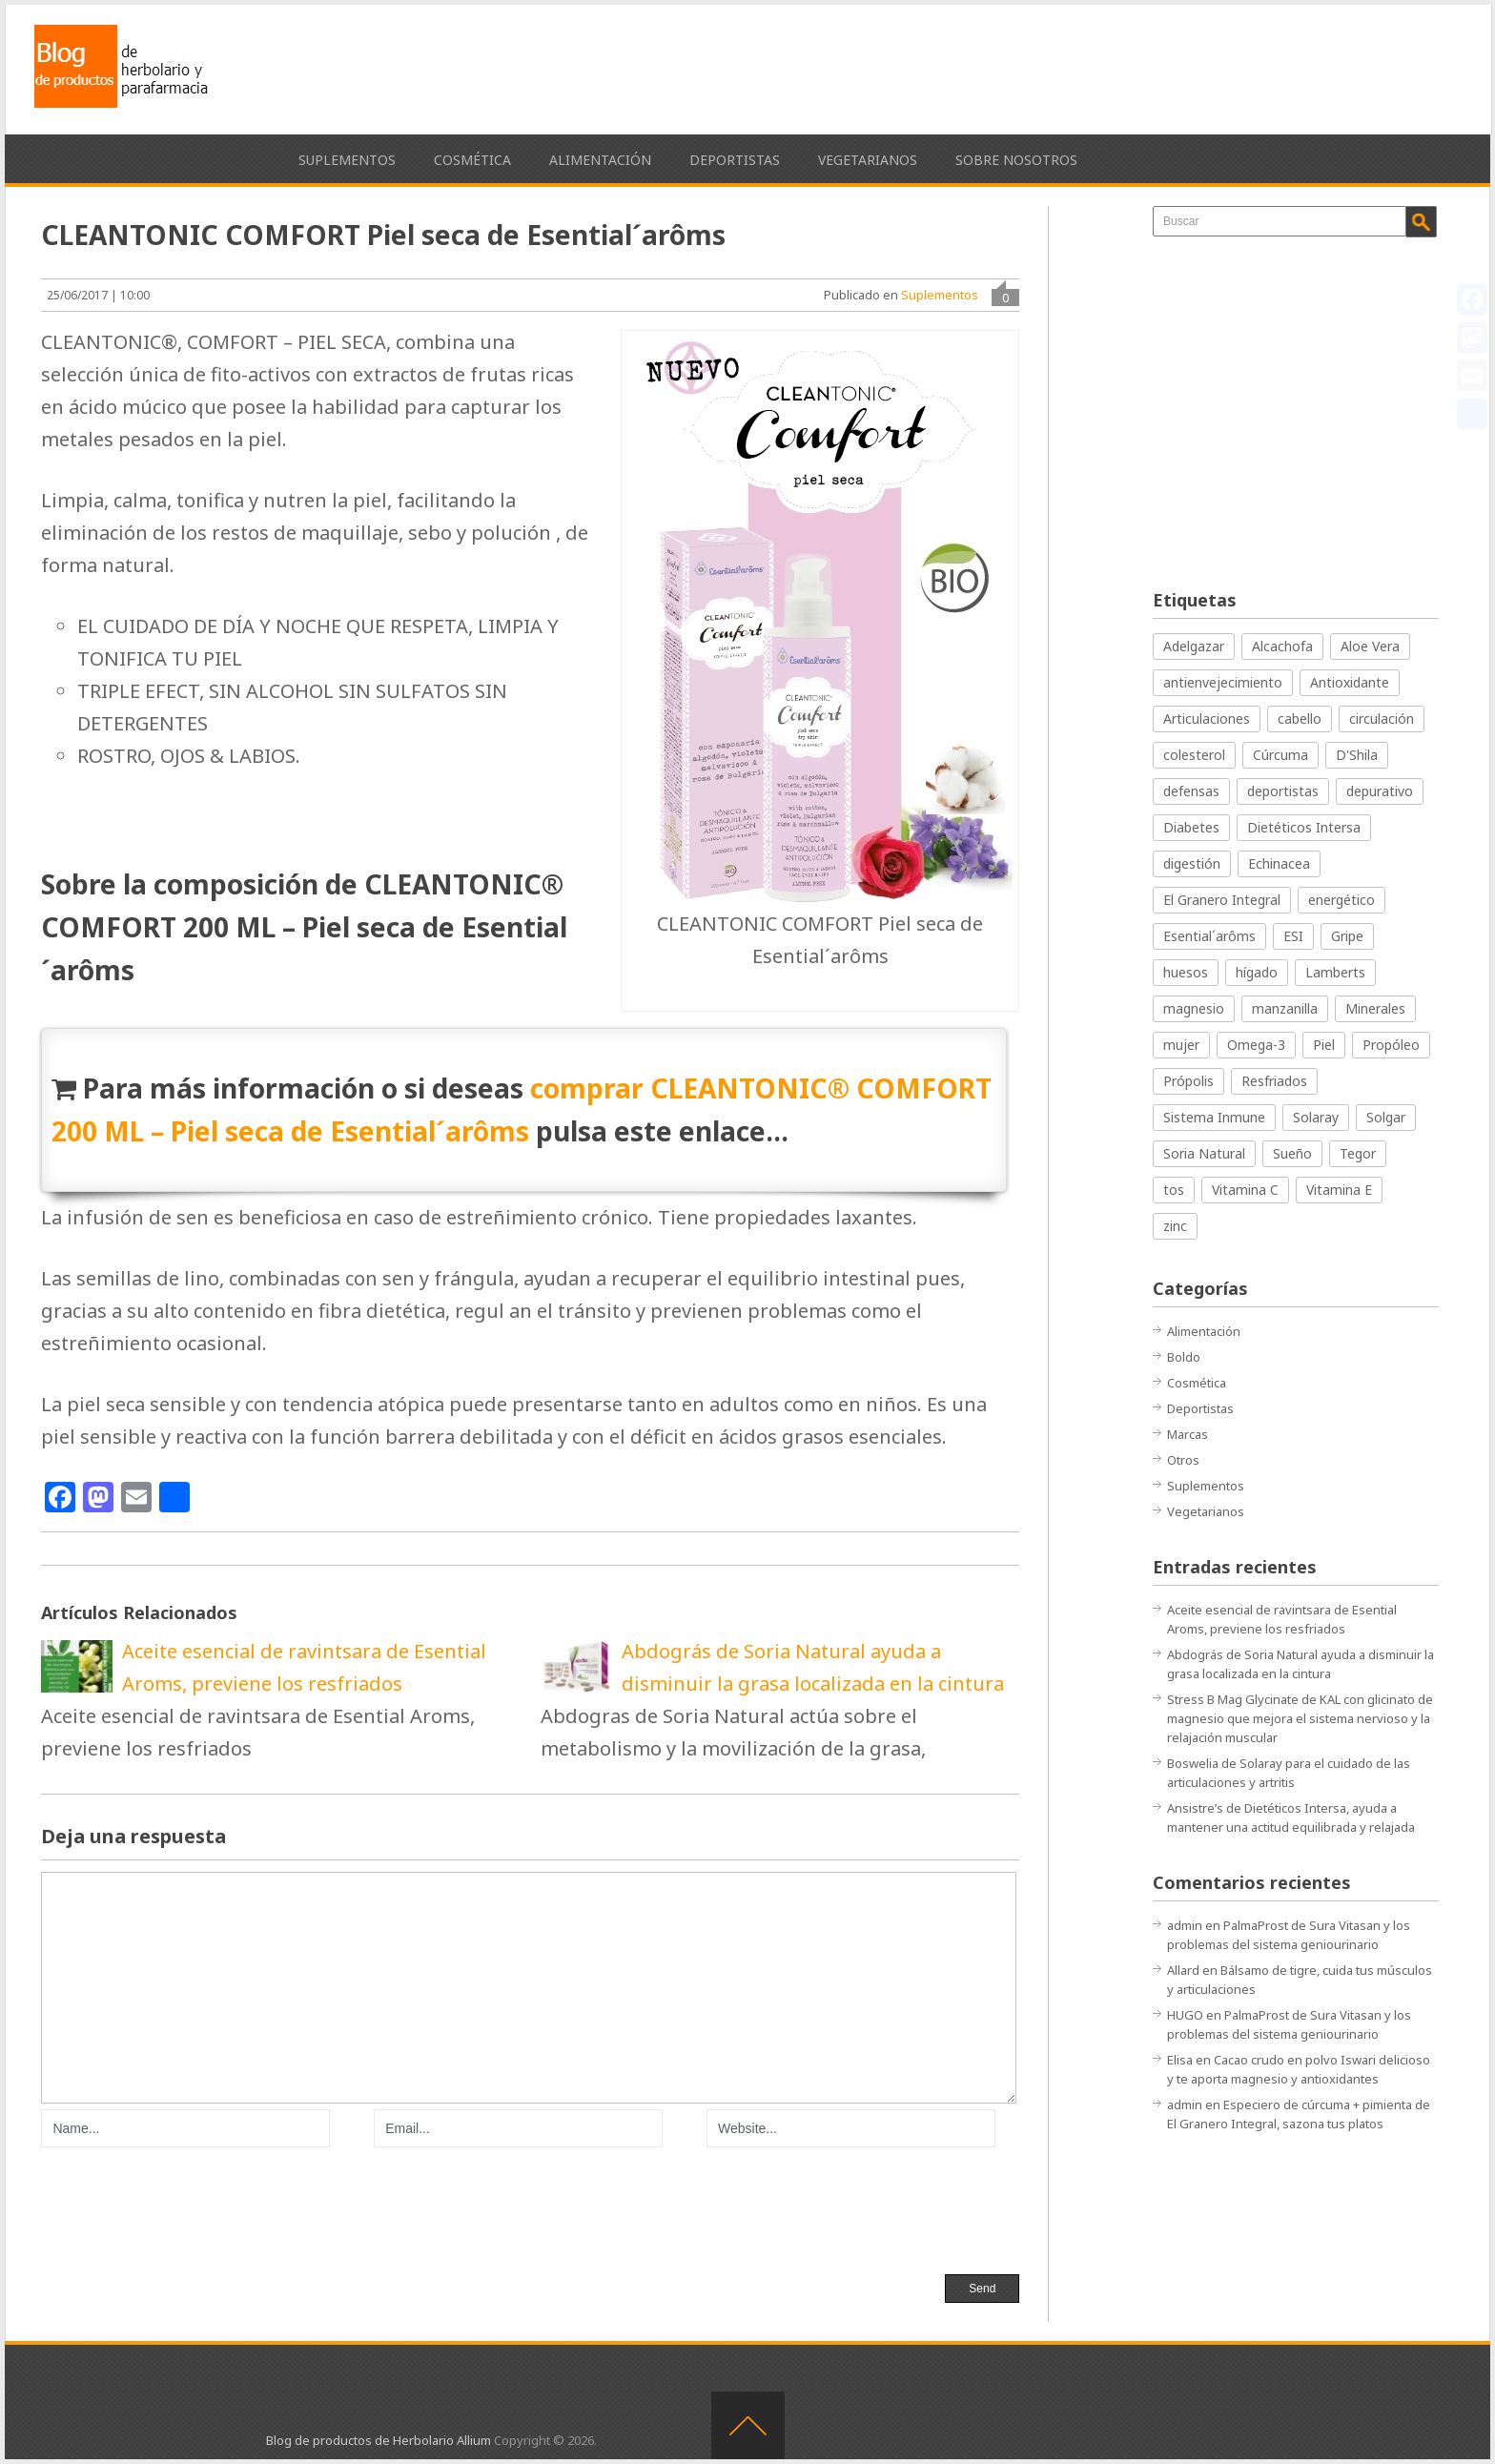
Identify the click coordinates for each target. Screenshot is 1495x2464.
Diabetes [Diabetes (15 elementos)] (1191, 827)
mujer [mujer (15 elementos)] (1181, 1045)
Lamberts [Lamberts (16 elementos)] (1335, 972)
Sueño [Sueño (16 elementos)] (1292, 1153)
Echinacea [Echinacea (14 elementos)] (1279, 863)
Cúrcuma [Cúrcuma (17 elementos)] (1280, 755)
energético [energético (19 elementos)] (1341, 900)
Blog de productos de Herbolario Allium (378, 2440)
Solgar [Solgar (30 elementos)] (1385, 1117)
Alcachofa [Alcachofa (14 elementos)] (1282, 646)
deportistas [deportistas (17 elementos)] (1283, 791)
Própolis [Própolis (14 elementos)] (1188, 1081)
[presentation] (186, 2208)
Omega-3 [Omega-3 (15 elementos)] (1256, 1045)
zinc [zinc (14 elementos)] (1175, 1226)
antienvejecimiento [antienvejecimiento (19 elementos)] (1222, 682)
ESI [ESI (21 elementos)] (1293, 936)
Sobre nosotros (1016, 160)
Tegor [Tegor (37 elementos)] (1358, 1153)
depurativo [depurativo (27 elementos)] (1379, 791)
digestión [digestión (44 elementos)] (1191, 863)
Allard (1183, 1970)
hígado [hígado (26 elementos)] (1257, 972)
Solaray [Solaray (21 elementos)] (1316, 1117)
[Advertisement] (1092, 67)
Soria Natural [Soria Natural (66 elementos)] (1204, 1153)
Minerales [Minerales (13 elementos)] (1375, 1008)
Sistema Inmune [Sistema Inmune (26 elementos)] (1214, 1117)
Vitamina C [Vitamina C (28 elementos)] (1245, 1190)
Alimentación (600, 160)
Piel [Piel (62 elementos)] (1324, 1045)
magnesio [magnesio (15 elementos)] (1193, 1008)
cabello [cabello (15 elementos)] (1299, 718)
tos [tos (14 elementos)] (1173, 1190)
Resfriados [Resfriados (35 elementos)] (1274, 1081)
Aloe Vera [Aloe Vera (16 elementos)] (1370, 646)
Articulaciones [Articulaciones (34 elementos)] (1206, 718)
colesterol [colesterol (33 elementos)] (1194, 755)
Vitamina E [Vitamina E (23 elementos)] (1339, 1190)
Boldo (1183, 1356)
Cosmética (472, 160)
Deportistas (734, 160)
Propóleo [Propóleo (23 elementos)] (1391, 1045)
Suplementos (347, 160)
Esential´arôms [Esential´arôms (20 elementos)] (1209, 936)
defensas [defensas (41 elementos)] (1191, 791)
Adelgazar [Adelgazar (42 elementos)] (1193, 646)
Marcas (1187, 1434)
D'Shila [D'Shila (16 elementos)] (1357, 755)
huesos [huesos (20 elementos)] (1185, 972)
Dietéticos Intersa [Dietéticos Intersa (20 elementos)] (1304, 827)
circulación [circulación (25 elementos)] (1381, 718)
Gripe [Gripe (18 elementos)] (1347, 936)
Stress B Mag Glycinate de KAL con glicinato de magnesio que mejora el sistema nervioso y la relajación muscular (1300, 1718)
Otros (1183, 1459)
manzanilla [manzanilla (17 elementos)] (1285, 1008)
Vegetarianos (867, 160)
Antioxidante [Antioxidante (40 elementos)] (1349, 682)
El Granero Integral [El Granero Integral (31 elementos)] (1221, 900)
